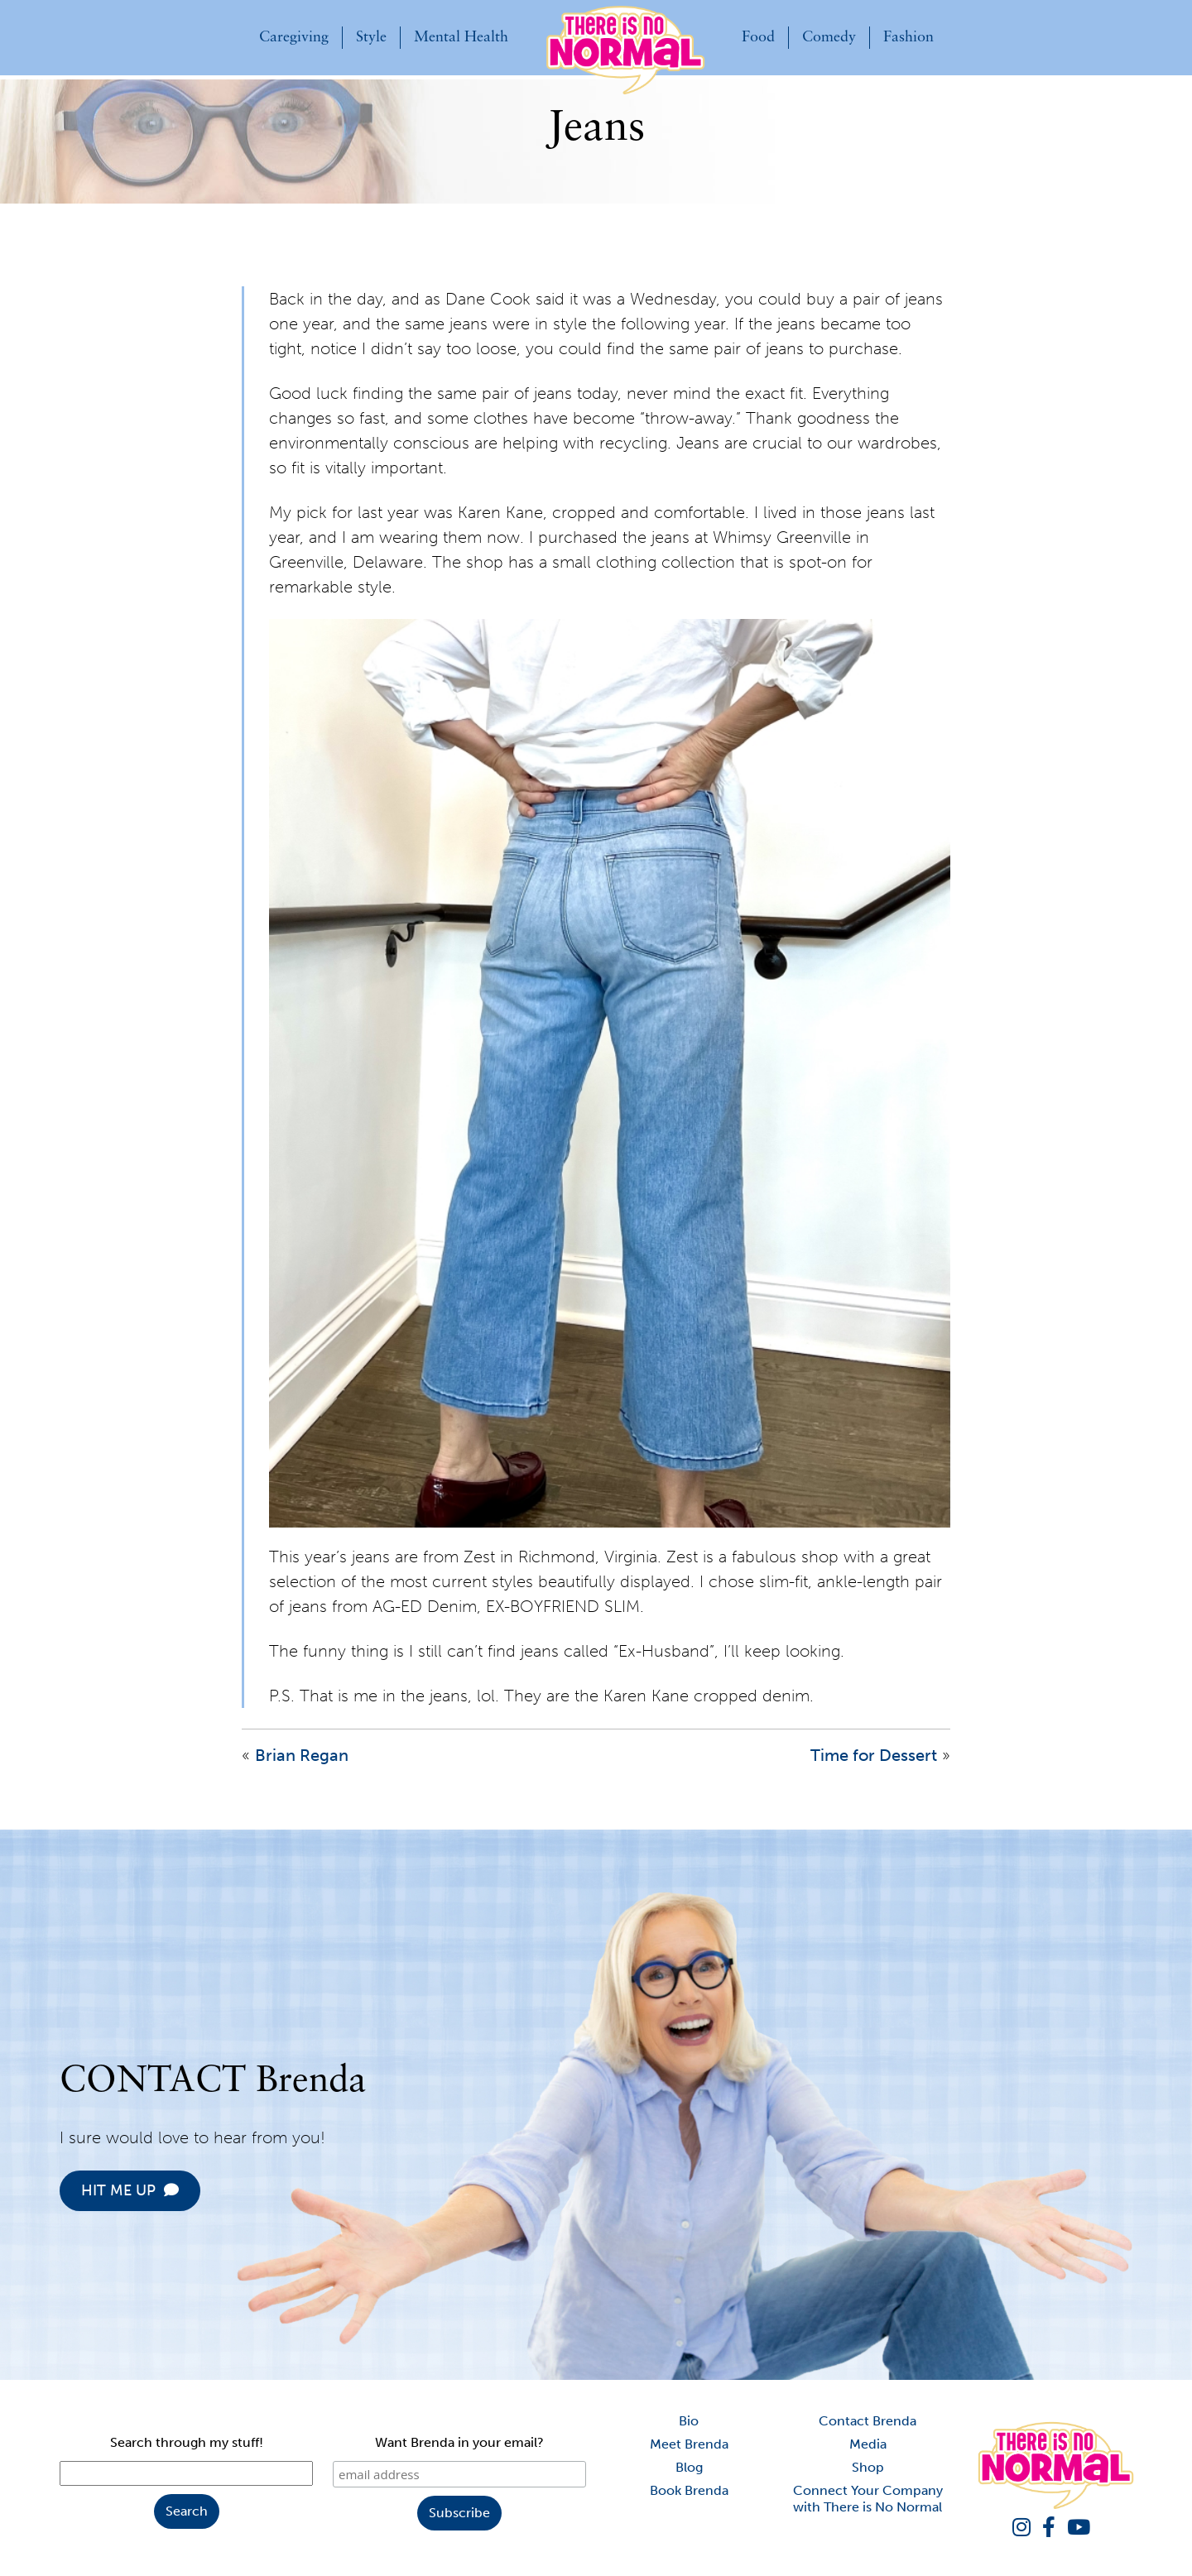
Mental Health (461, 38)
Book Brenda (689, 2490)
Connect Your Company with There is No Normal (868, 2498)
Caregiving (294, 38)
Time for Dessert (873, 1755)
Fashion (908, 38)
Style (371, 38)
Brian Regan (301, 1755)
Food (758, 38)
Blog (689, 2467)
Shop (868, 2467)
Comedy (829, 38)
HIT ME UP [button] (207, 2190)
